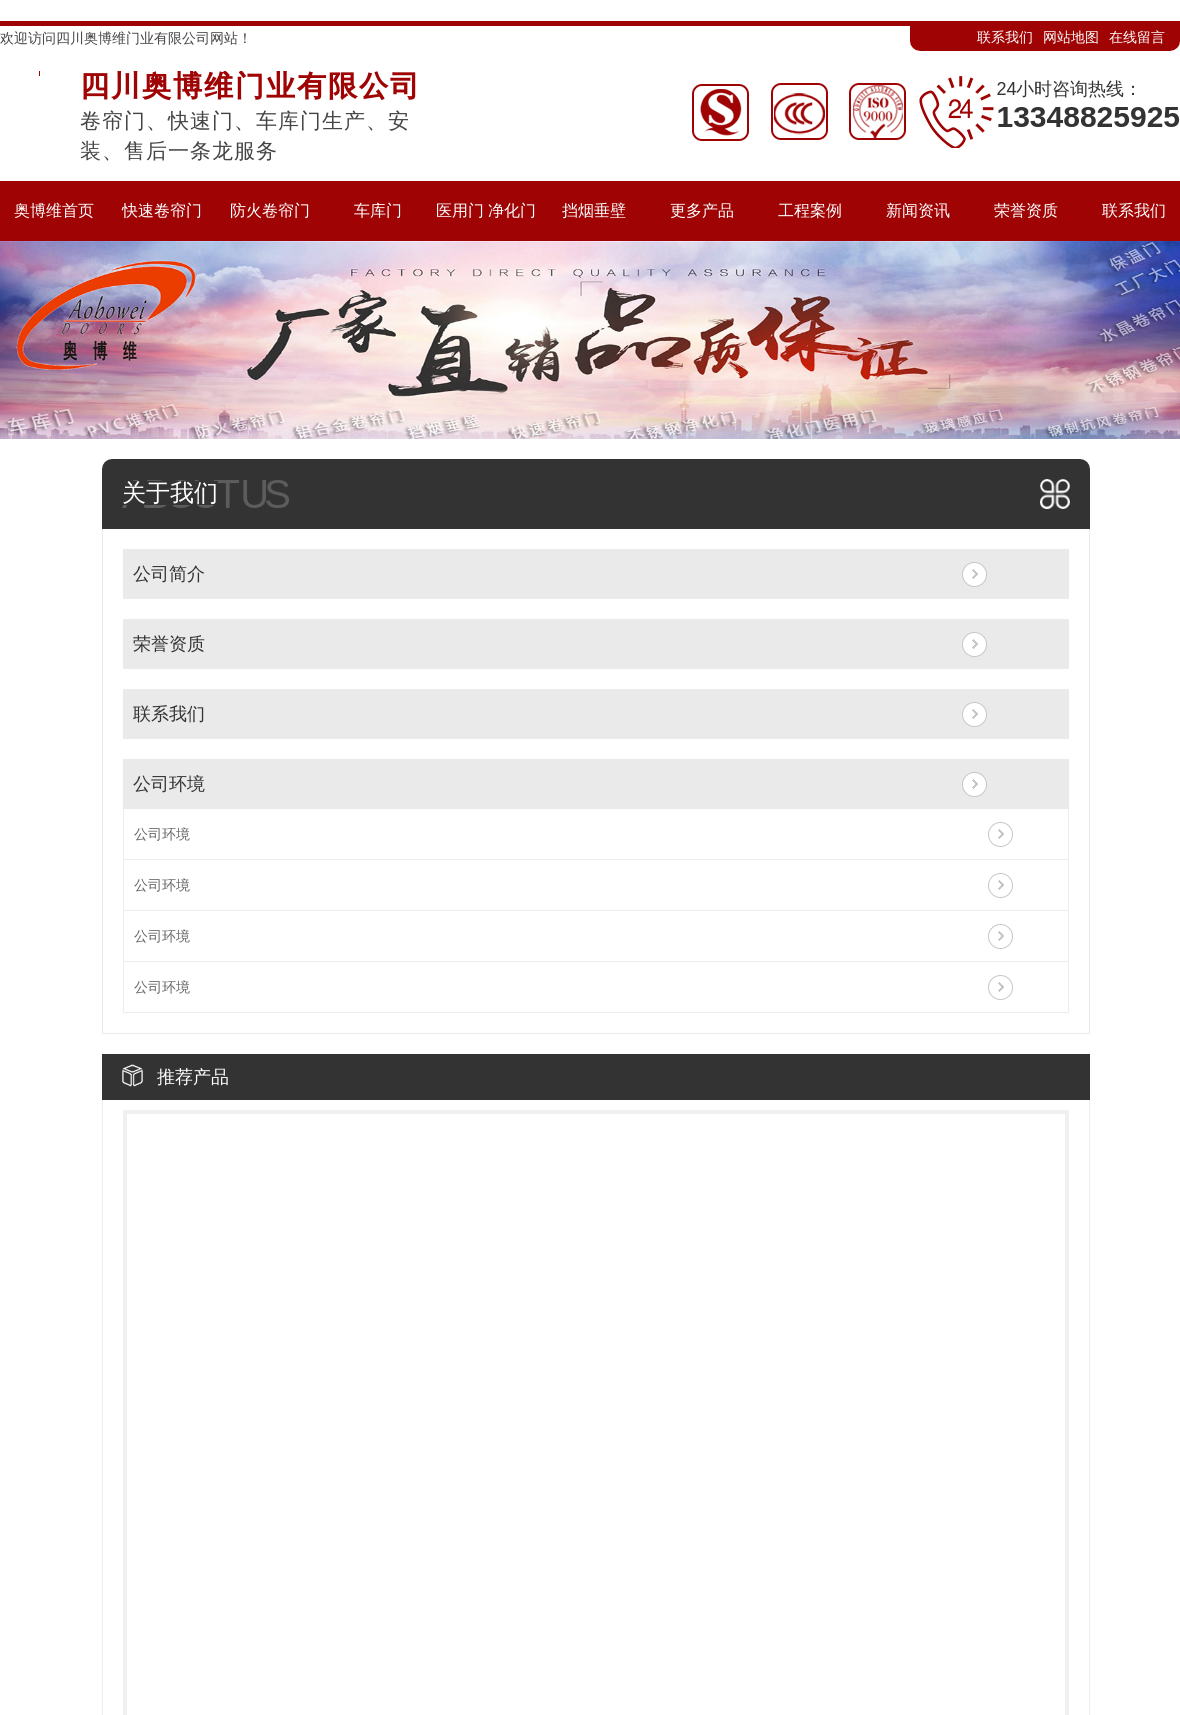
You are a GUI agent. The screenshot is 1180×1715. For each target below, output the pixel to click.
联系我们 (1005, 37)
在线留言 (1137, 37)
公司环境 (169, 784)
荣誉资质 (169, 644)
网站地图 (1071, 37)
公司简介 (169, 574)
